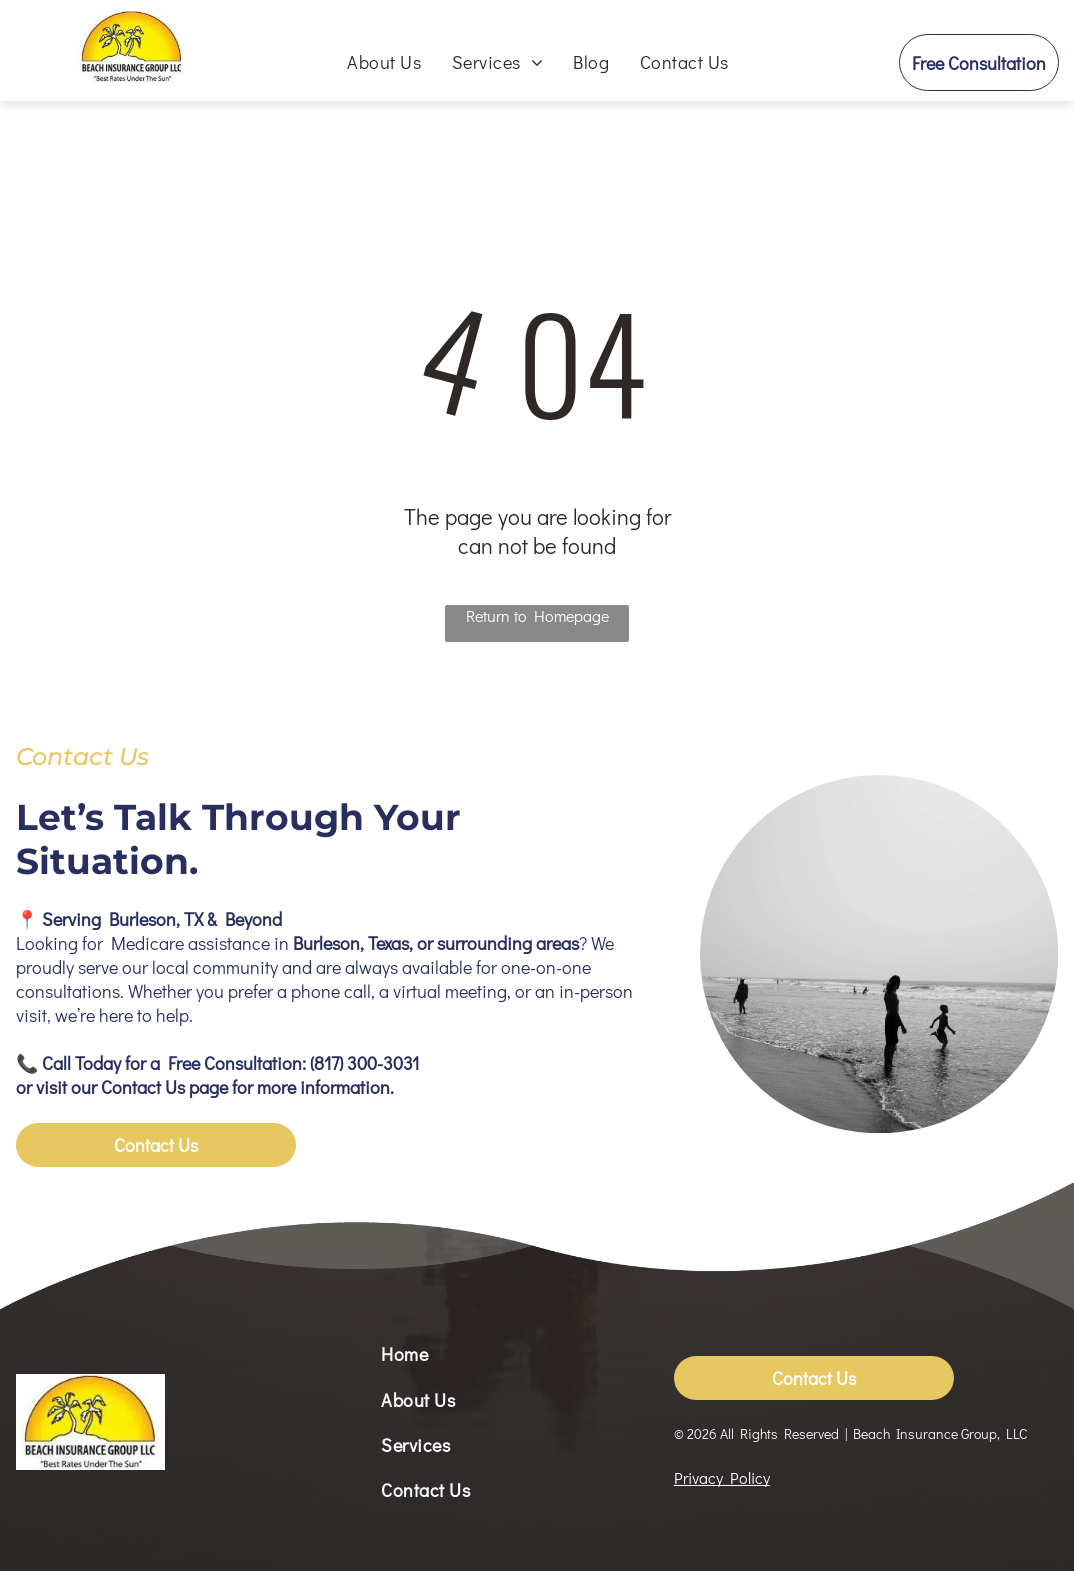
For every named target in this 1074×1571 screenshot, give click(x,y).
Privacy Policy (722, 1477)
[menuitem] (384, 61)
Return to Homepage (537, 615)
